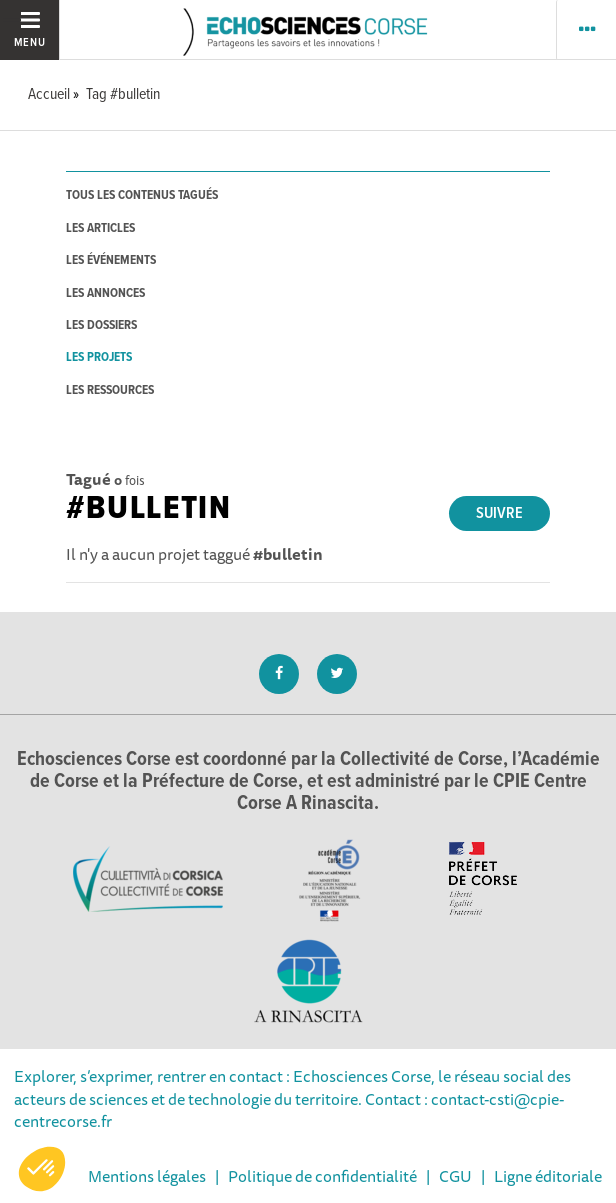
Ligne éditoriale (548, 1176)
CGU (455, 1176)
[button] (42, 1169)
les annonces (105, 293)
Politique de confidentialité (322, 1176)
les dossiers (101, 325)
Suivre (499, 513)
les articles (100, 228)
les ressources (110, 390)
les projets (99, 357)
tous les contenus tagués (142, 195)
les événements (111, 260)
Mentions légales (147, 1176)
